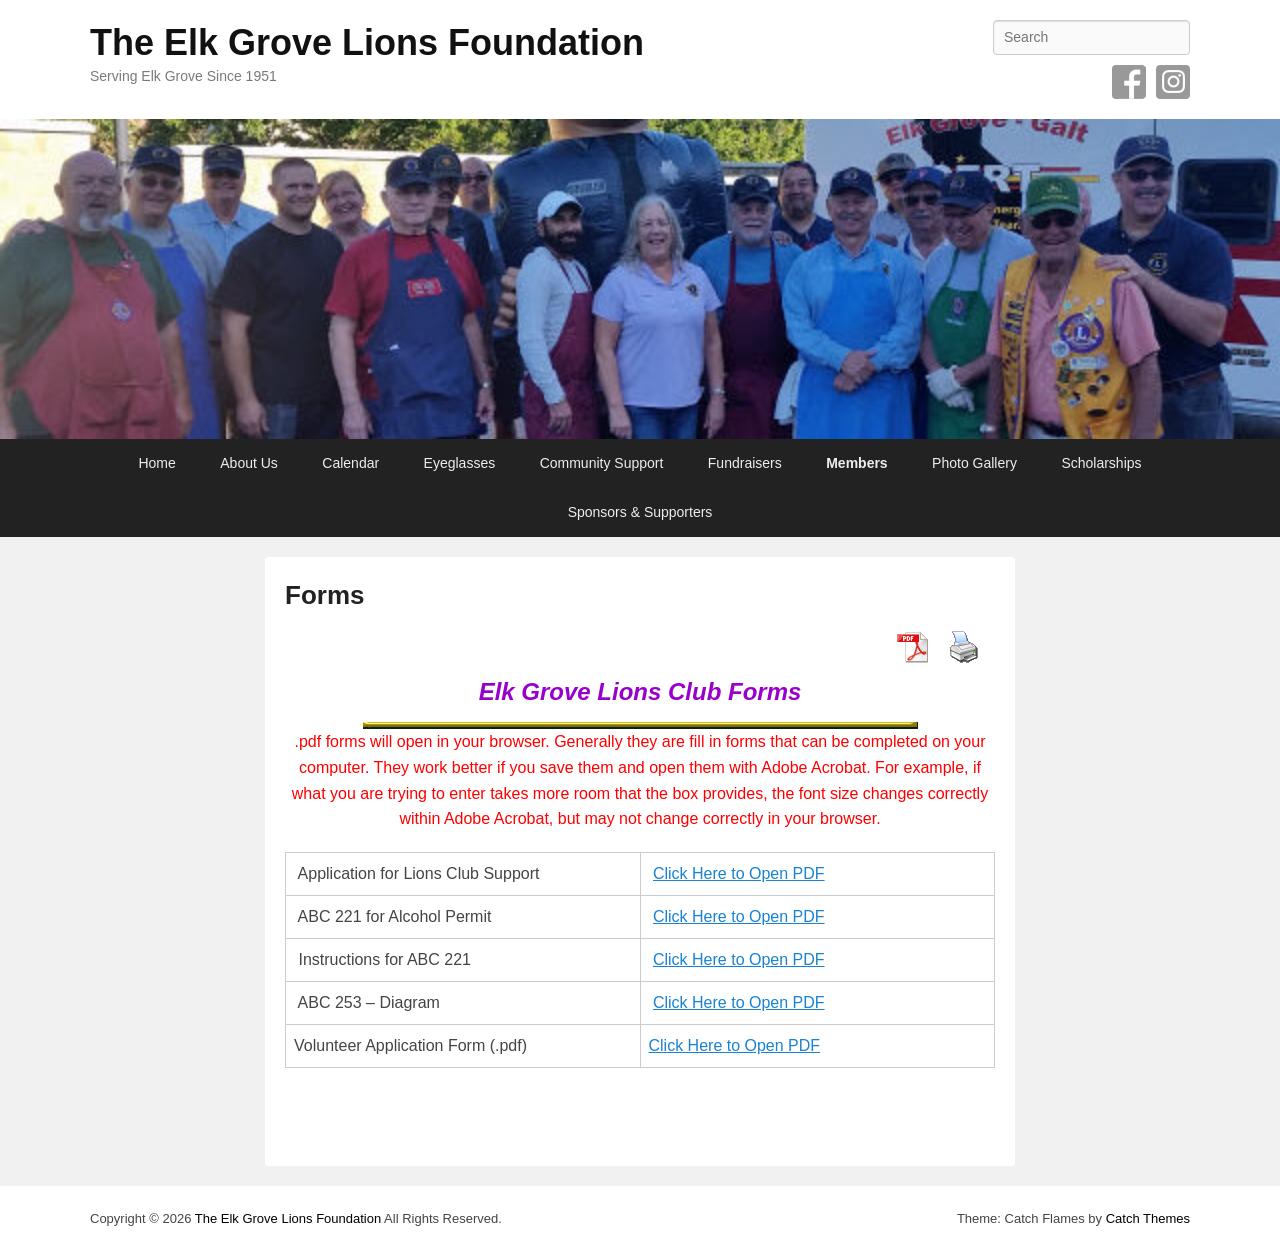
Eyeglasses (460, 463)
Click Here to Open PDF (739, 873)
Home (156, 463)
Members (856, 463)
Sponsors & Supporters (640, 512)
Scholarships (1101, 463)
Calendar (350, 463)
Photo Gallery (974, 463)
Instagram (1173, 82)
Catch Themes (1148, 1218)
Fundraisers (745, 463)
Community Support (602, 463)
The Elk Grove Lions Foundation (367, 42)
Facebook (1129, 82)
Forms (324, 595)
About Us (249, 463)
